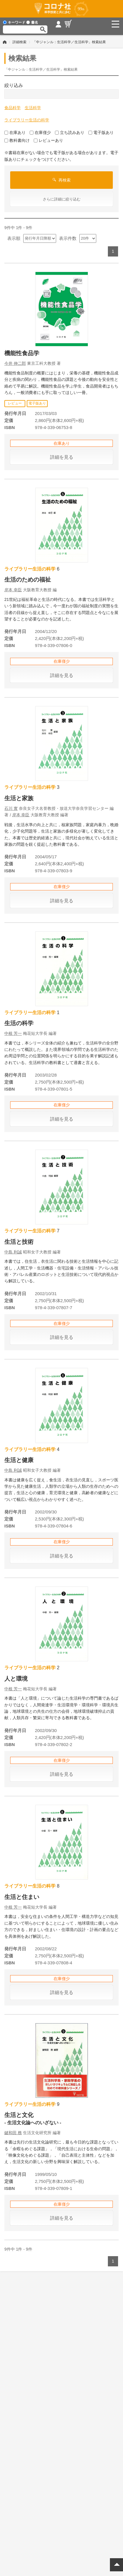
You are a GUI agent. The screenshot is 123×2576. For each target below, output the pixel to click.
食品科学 (12, 107)
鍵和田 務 (13, 2132)
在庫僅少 (40, 132)
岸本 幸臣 (13, 589)
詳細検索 (19, 42)
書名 (32, 22)
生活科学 (33, 107)
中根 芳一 (13, 1033)
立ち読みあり (69, 132)
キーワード (14, 22)
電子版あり (101, 132)
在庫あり (15, 132)
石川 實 (11, 808)
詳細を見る (61, 457)
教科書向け (17, 140)
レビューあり (48, 140)
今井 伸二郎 (15, 363)
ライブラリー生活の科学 (26, 120)
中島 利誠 (13, 1252)
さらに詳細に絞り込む (62, 199)
